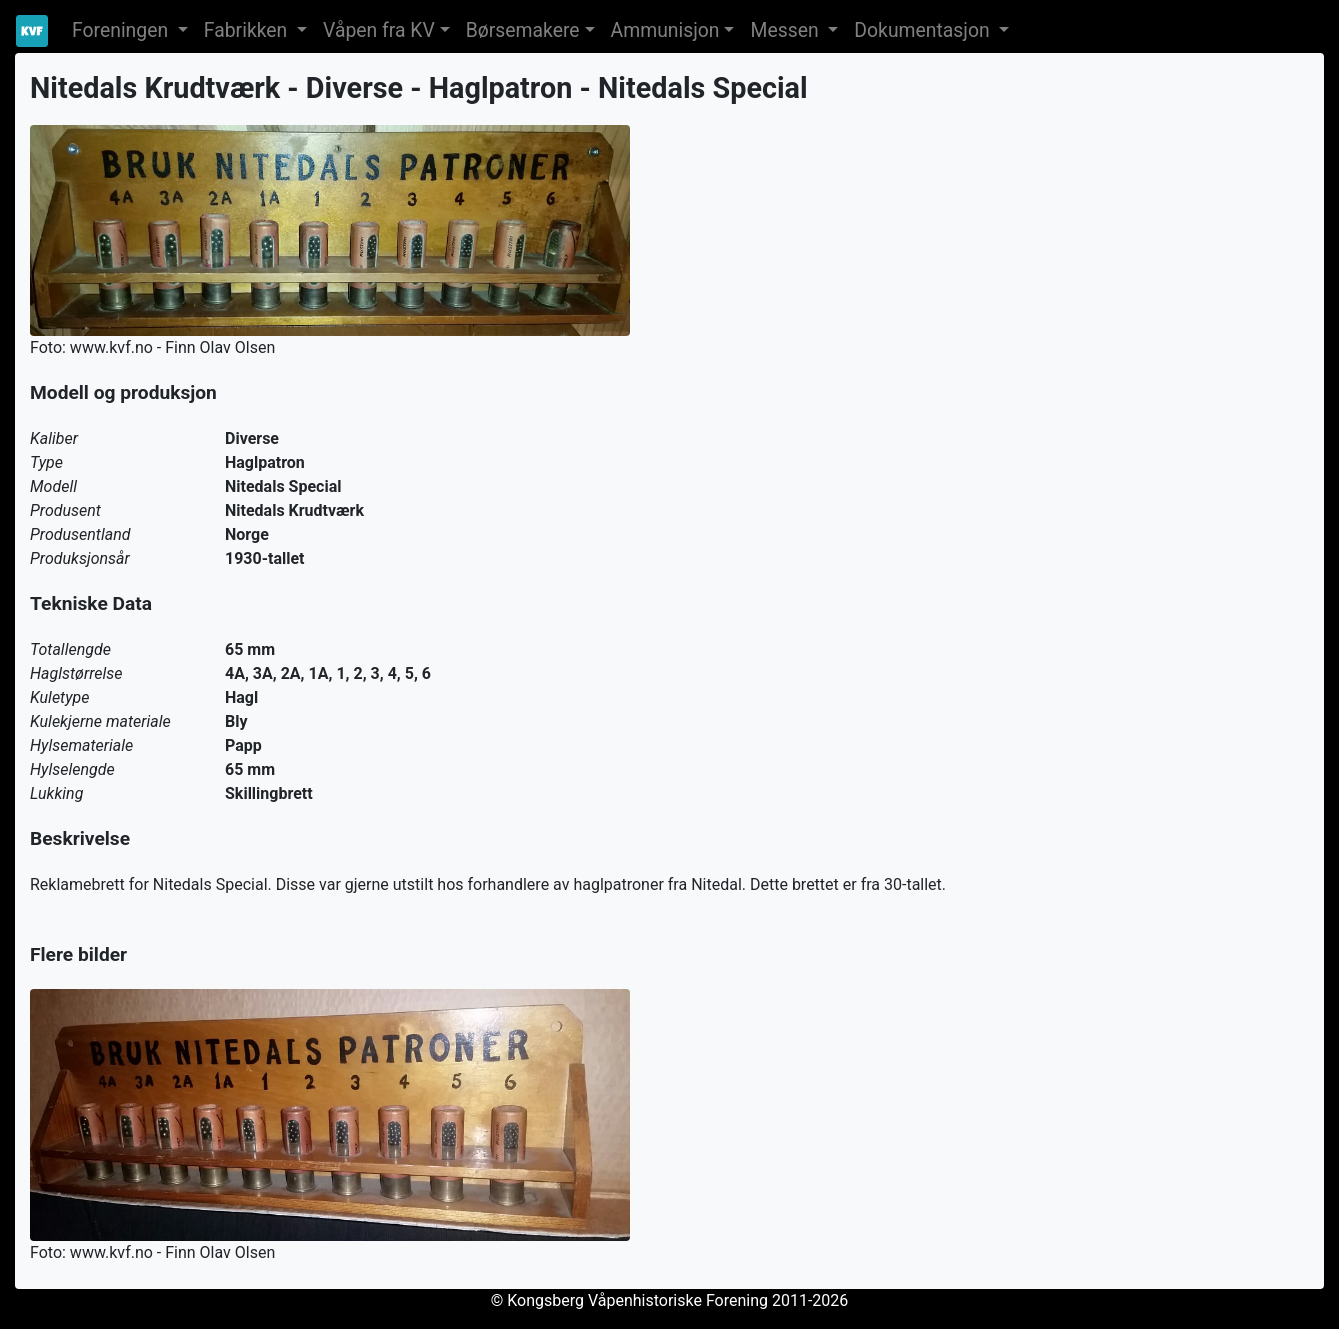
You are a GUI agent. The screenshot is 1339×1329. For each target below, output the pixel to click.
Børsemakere (523, 30)
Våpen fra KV (379, 30)
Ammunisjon (665, 30)
